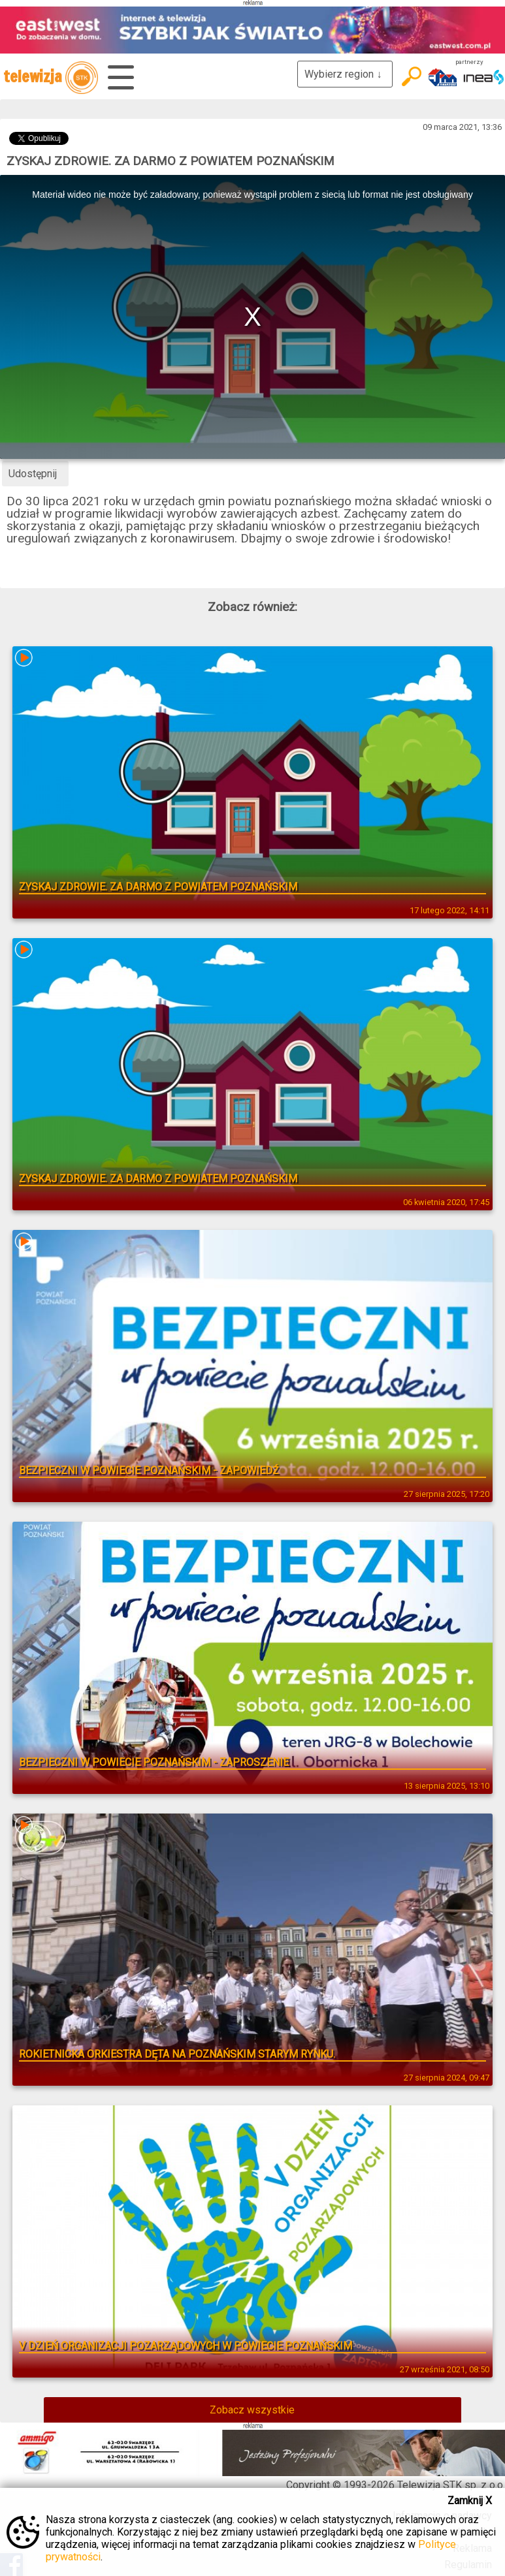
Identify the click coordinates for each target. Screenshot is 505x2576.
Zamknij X (470, 2500)
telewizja (50, 77)
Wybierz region (344, 74)
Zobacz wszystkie (252, 2410)
